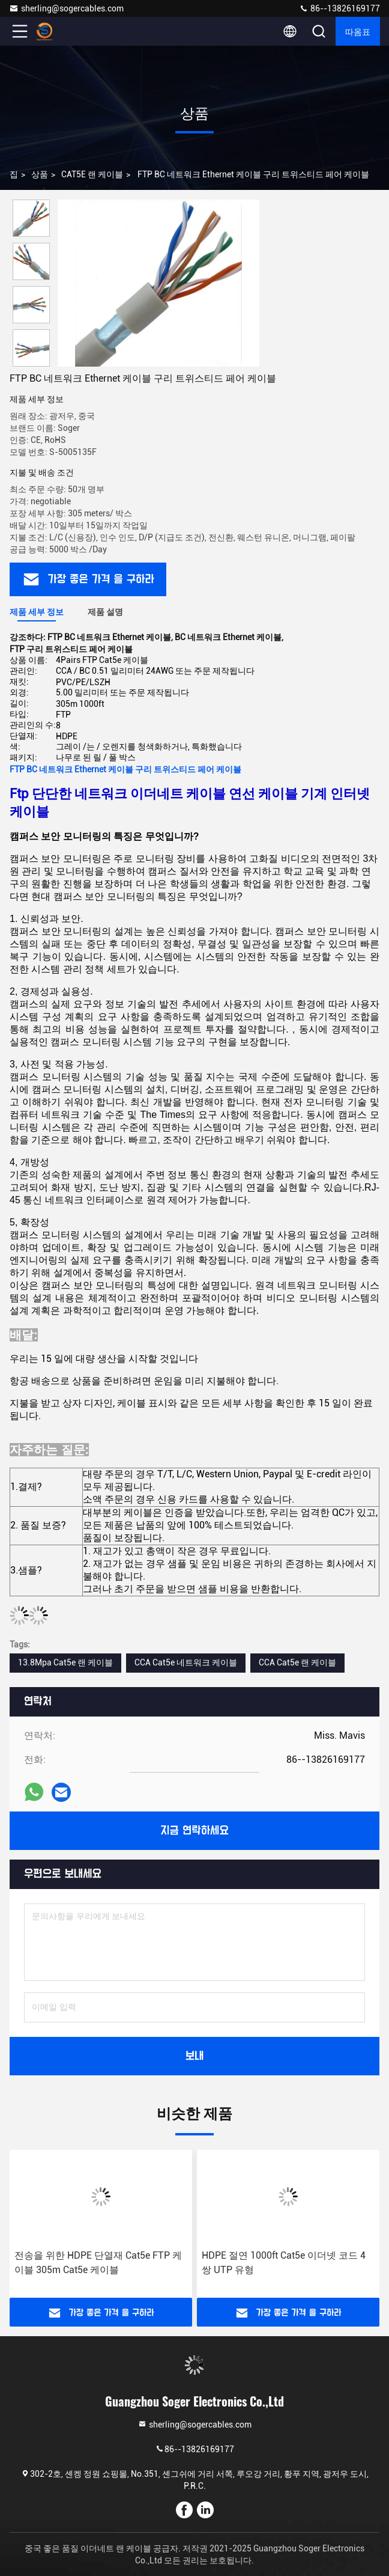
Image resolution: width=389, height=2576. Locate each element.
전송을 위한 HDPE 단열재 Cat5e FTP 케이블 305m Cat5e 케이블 (98, 2262)
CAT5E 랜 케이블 (92, 174)
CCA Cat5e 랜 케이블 (297, 1662)
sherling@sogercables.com (66, 8)
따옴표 (357, 31)
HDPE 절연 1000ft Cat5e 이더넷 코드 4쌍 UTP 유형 (284, 2262)
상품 (39, 174)
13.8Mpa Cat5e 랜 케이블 (65, 1662)
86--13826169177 (339, 8)
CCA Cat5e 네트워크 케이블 (185, 1662)
